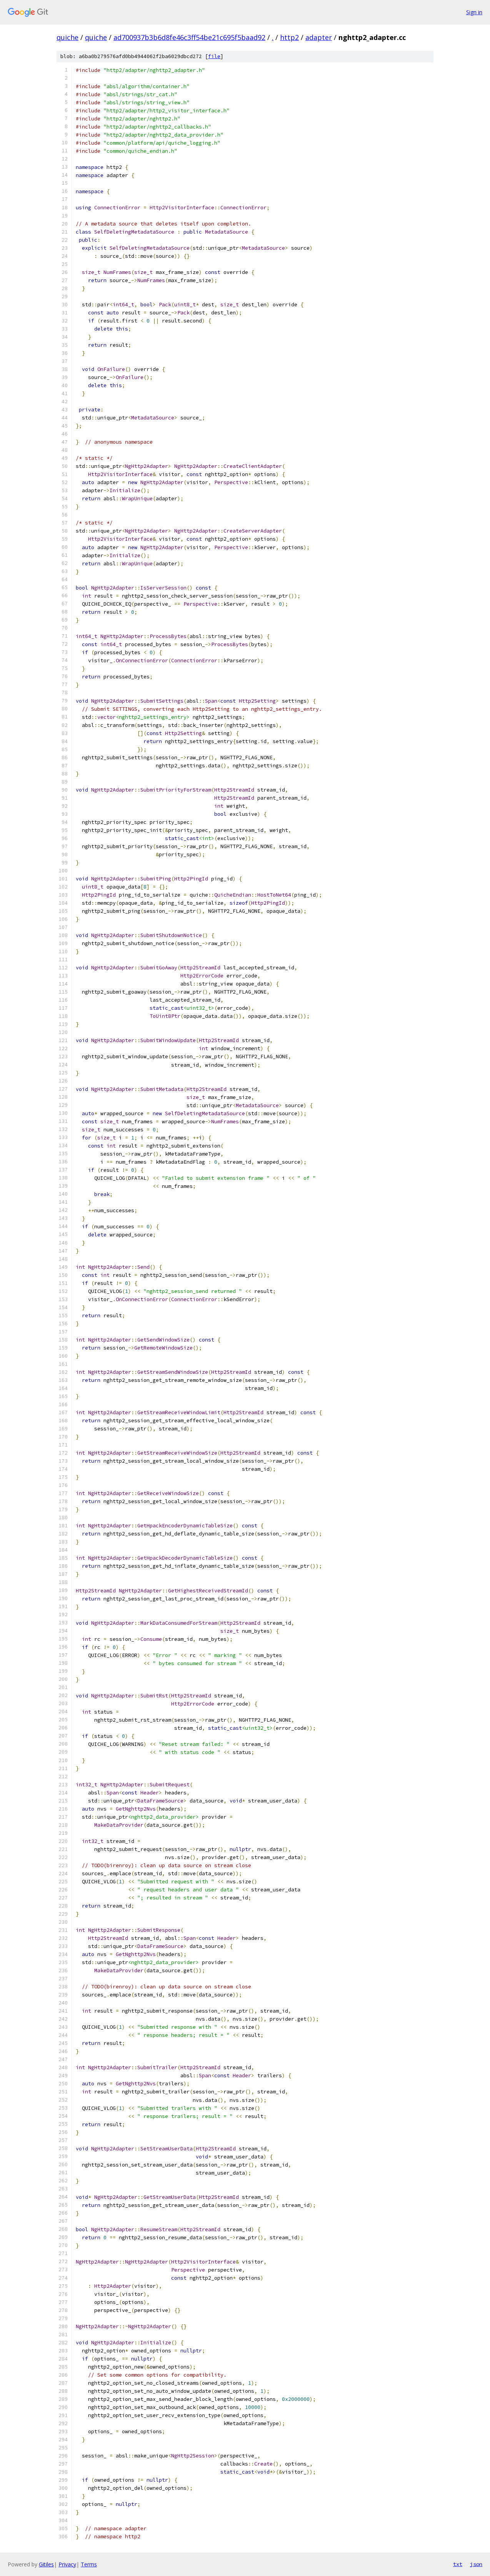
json (476, 2564)
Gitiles (46, 2564)
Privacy (67, 2564)
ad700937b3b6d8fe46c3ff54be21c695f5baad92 (189, 37)
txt (457, 2564)
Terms (89, 2564)
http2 (289, 37)
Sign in (474, 12)
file (214, 56)
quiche (67, 37)
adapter (318, 37)
